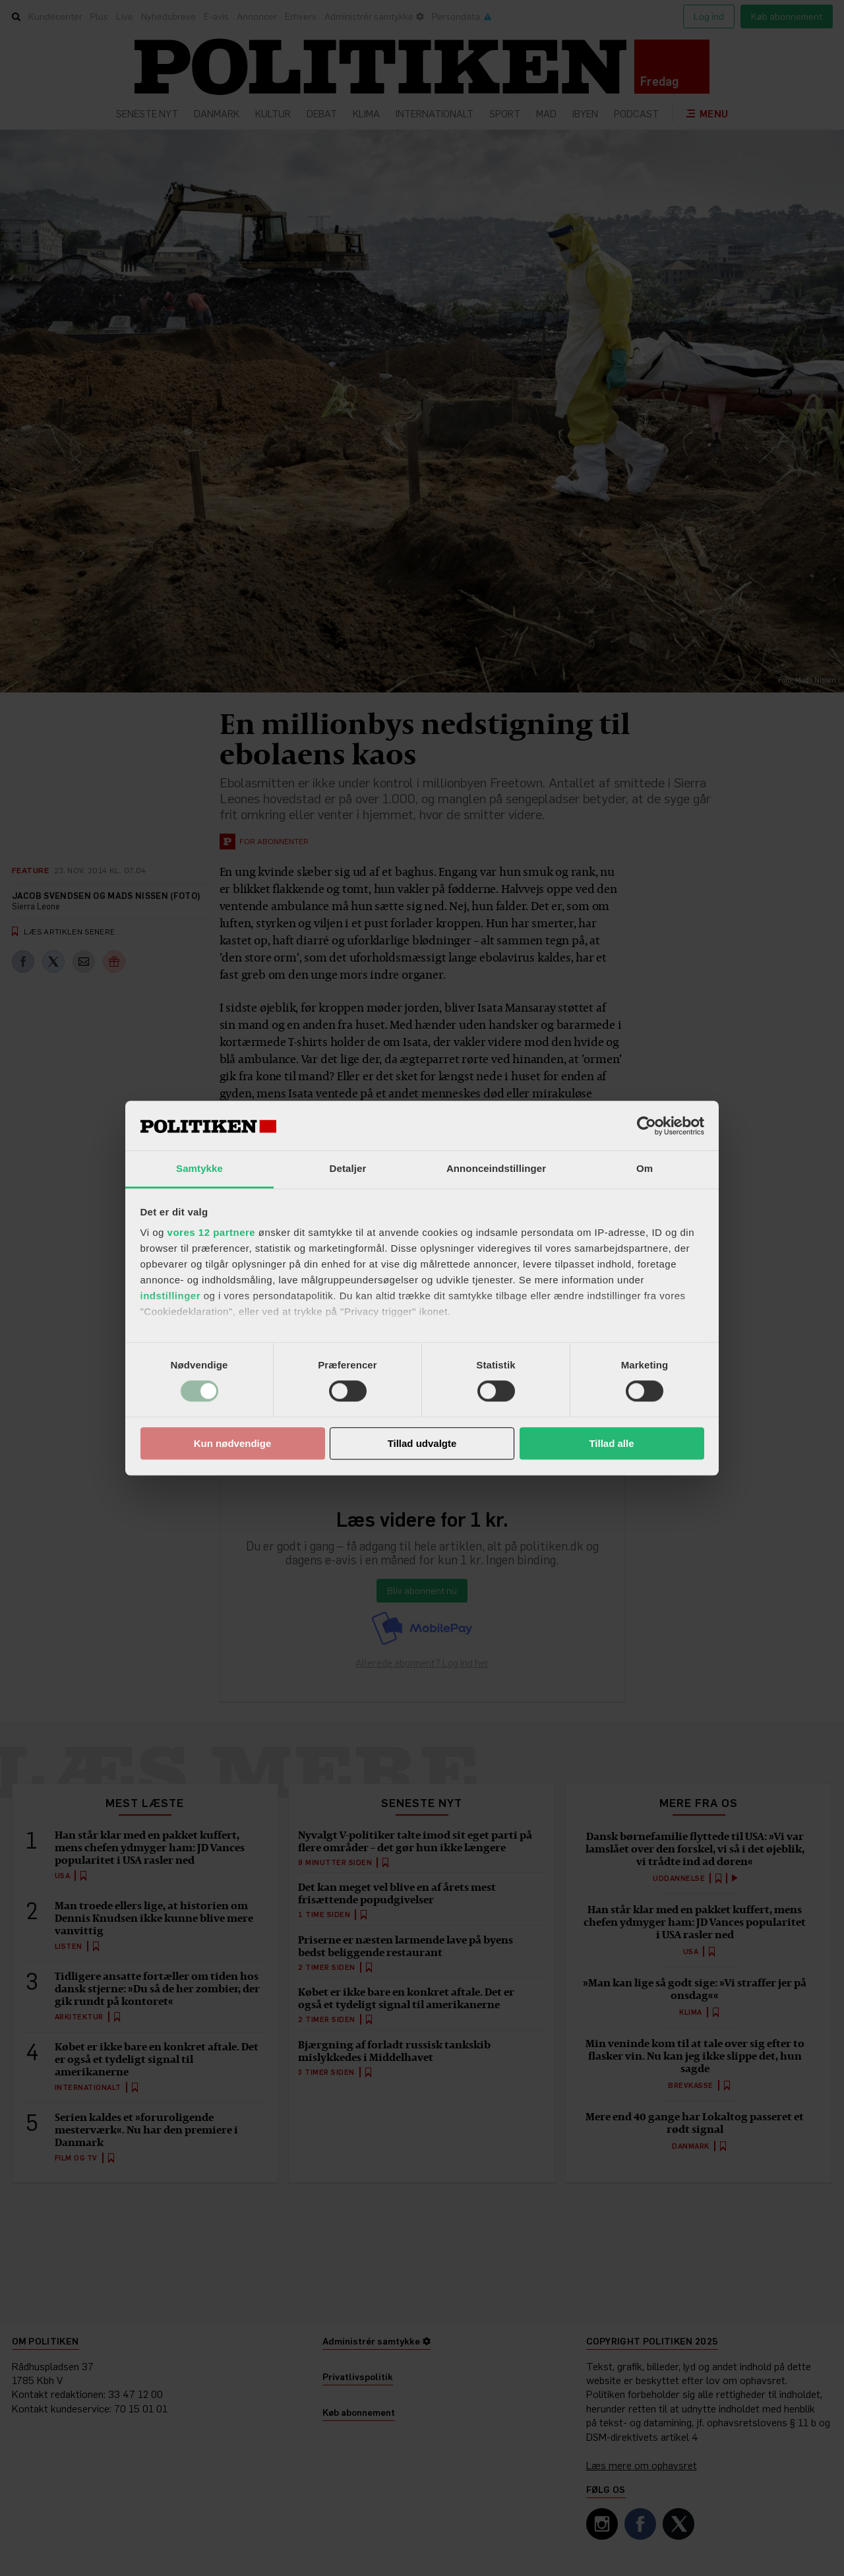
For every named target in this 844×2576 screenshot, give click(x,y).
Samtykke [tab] (199, 1168)
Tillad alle (611, 1443)
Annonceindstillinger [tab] (496, 1168)
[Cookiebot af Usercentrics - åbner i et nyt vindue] (646, 1126)
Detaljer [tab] (348, 1168)
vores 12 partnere (211, 1232)
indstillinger (170, 1295)
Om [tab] (644, 1168)
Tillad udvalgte (422, 1443)
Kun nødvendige (233, 1443)
